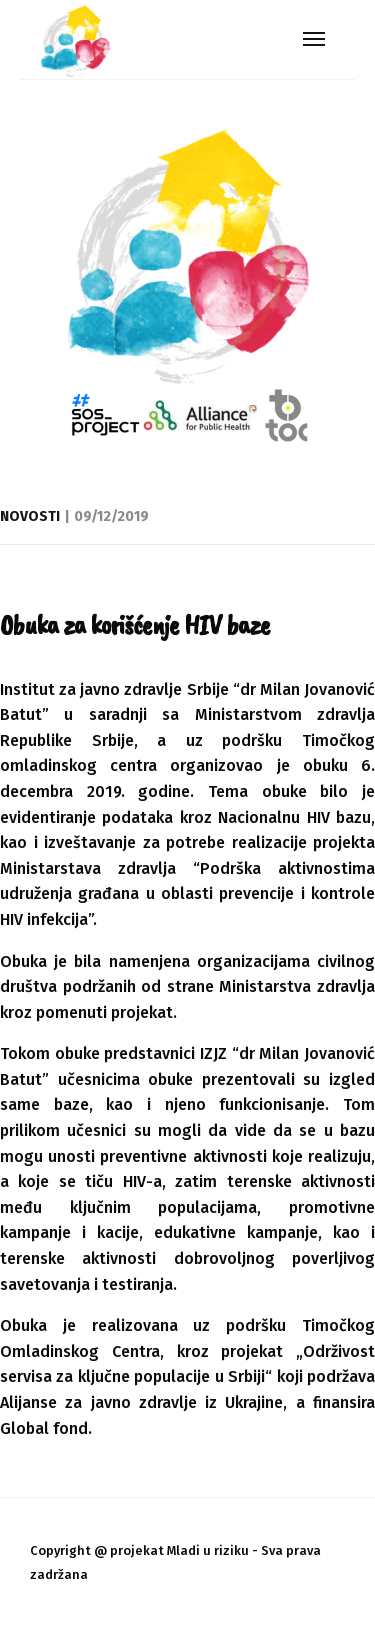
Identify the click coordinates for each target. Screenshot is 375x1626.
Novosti (30, 516)
